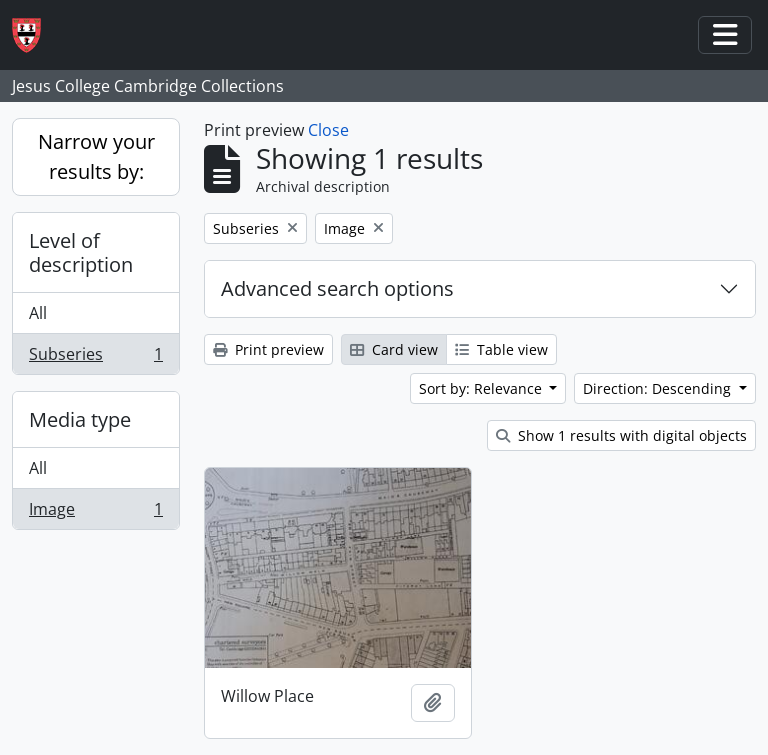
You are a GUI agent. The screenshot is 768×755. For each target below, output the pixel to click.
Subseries (95, 358)
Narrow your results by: (96, 156)
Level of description (81, 252)
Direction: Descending (659, 388)
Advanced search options (337, 288)
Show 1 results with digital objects (621, 435)
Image (95, 513)
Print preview (268, 349)
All (38, 313)
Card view (394, 349)
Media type (80, 419)
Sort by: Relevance (482, 388)
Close (328, 130)
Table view (501, 349)
